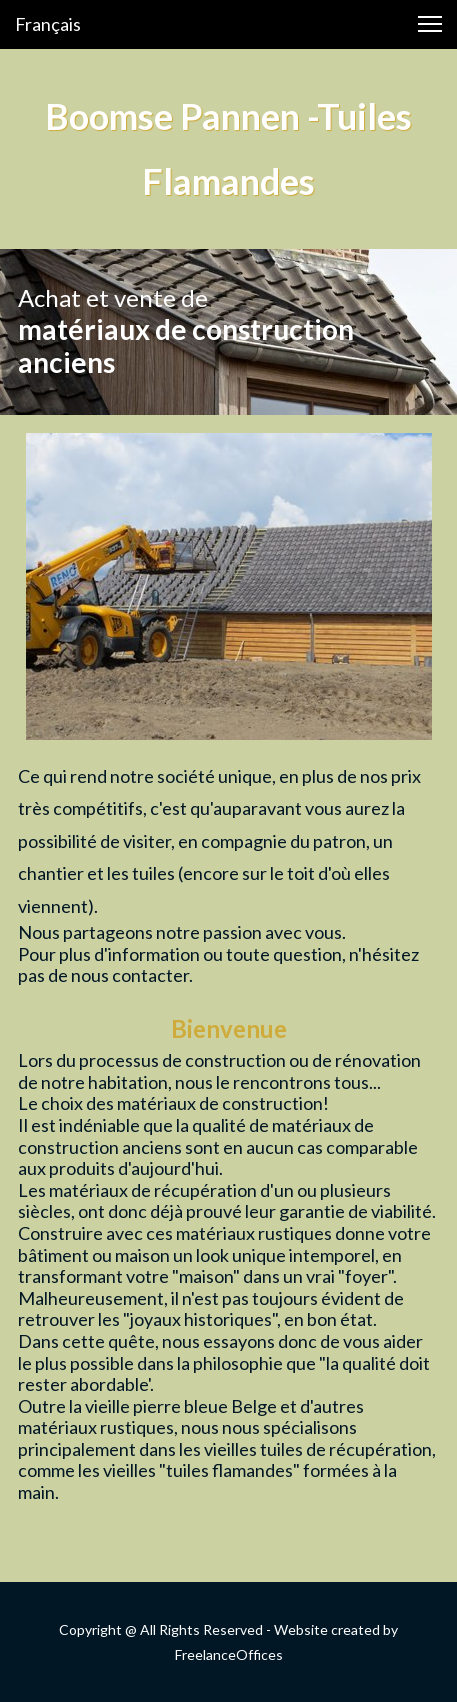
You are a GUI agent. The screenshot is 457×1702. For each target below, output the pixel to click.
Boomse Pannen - (181, 116)
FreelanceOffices (229, 1654)
